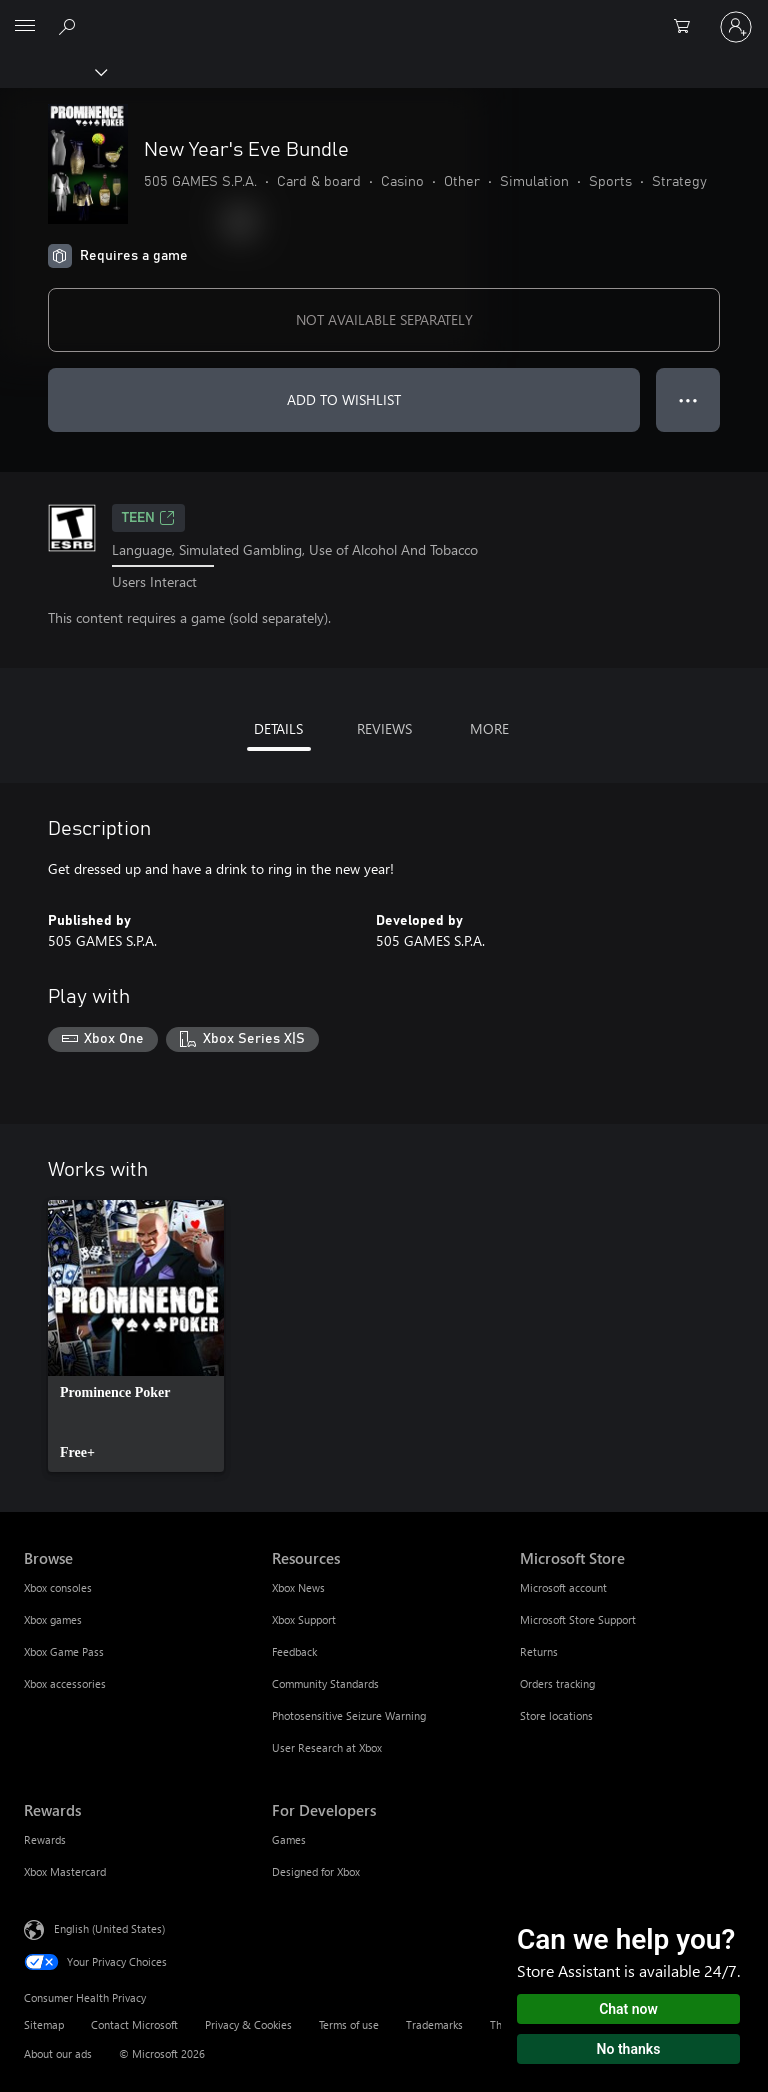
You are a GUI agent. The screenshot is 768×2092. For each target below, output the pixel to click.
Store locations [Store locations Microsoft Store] (556, 1715)
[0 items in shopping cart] (688, 27)
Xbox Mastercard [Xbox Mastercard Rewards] (65, 1871)
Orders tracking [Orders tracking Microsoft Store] (557, 1683)
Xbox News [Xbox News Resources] (298, 1587)
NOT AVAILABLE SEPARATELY (384, 319)
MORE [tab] (489, 728)
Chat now (628, 2009)
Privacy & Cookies (248, 2024)
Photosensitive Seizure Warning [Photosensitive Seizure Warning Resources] (349, 1715)
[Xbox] (52, 71)
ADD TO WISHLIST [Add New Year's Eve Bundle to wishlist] (344, 399)
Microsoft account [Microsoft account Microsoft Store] (563, 1587)
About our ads (58, 2053)
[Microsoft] (383, 15)
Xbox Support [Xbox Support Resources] (304, 1619)
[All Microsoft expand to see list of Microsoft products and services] (25, 27)
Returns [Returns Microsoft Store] (539, 1651)
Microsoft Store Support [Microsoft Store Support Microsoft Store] (578, 1619)
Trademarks (434, 2024)
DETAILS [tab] (278, 728)
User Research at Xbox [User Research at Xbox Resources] (327, 1747)
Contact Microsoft (134, 2024)
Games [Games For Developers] (289, 1839)
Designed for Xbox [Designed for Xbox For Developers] (316, 1871)
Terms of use (349, 2024)
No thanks (629, 2049)
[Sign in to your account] (736, 27)
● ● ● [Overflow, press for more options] (688, 399)
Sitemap (44, 2024)
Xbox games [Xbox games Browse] (53, 1619)
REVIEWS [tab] (384, 728)
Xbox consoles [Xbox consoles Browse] (58, 1587)
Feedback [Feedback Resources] (294, 1651)
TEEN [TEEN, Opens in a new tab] (148, 518)
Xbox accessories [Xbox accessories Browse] (65, 1683)
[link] (136, 1336)
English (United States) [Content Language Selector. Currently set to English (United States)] (109, 1928)
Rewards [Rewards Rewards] (45, 1839)
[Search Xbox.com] (70, 26)
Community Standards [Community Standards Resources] (325, 1683)
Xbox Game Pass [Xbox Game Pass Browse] (64, 1651)
